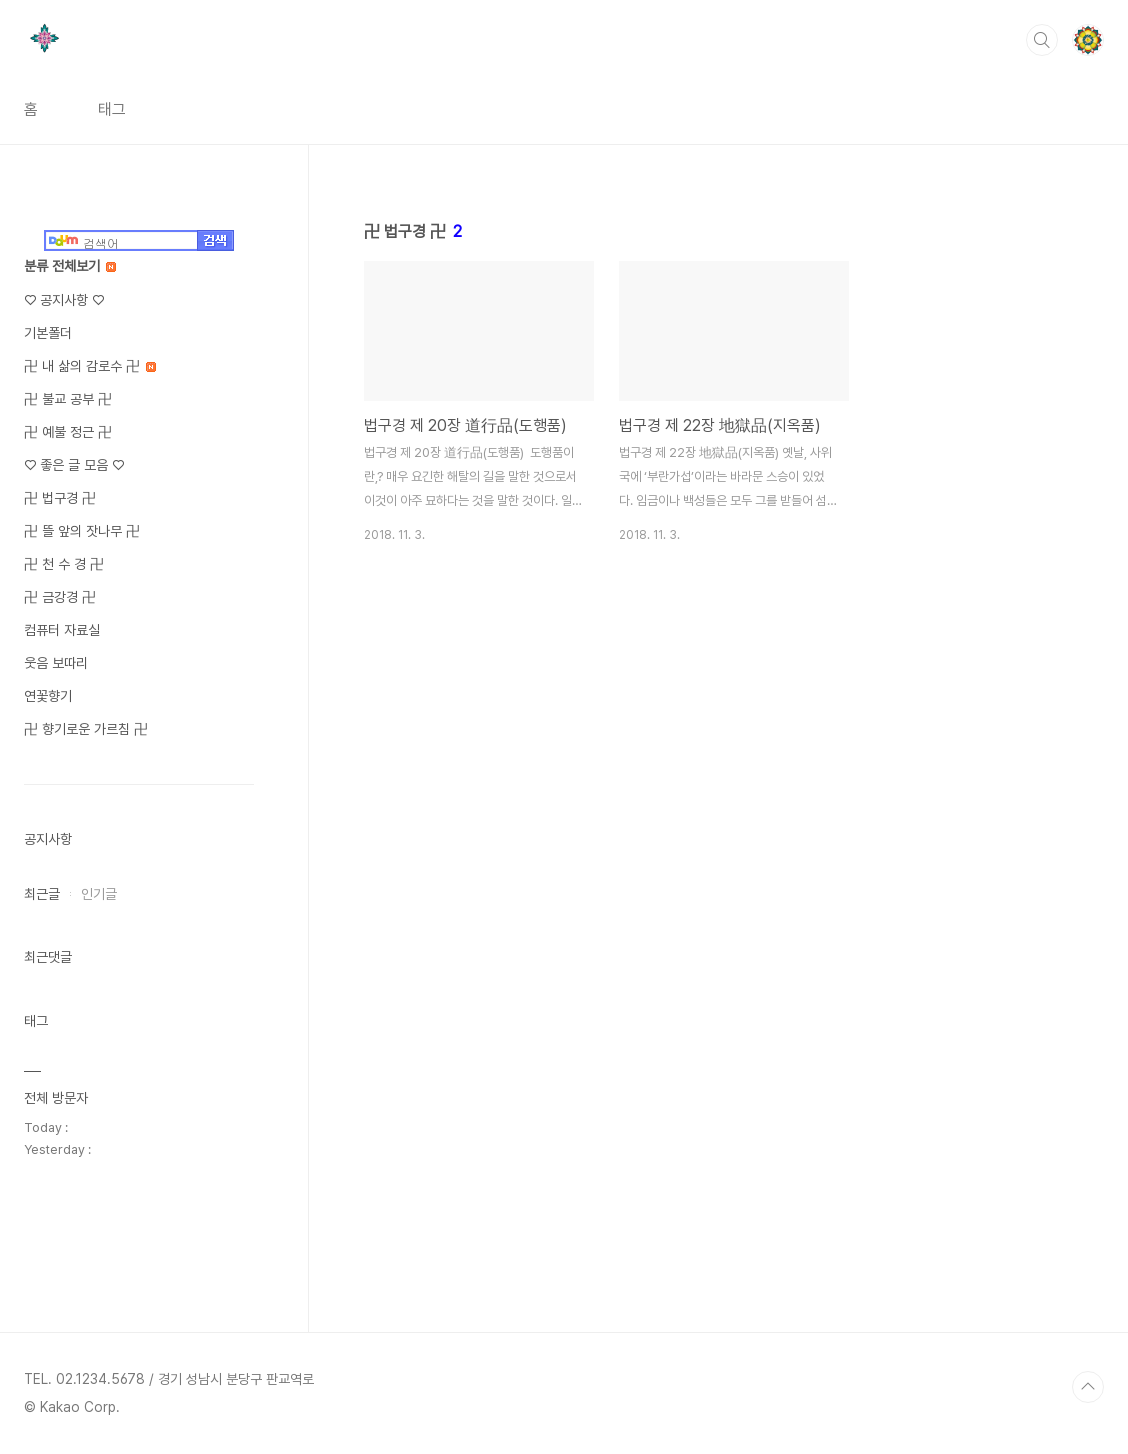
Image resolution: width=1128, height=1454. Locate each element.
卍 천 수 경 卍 (64, 564)
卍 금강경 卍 (60, 597)
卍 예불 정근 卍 (68, 432)
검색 (1042, 40)
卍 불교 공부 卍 (68, 399)
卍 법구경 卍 (60, 498)
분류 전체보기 (70, 266)
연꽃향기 (48, 696)
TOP (1088, 1387)
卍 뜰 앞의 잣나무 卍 (82, 531)
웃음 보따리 (56, 663)
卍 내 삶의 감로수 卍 (90, 366)
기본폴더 (48, 333)
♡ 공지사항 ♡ (64, 300)
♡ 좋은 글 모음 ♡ (74, 465)
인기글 (99, 894)
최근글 (42, 894)
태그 (112, 109)
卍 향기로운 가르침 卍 (86, 729)
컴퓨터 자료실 (62, 630)
